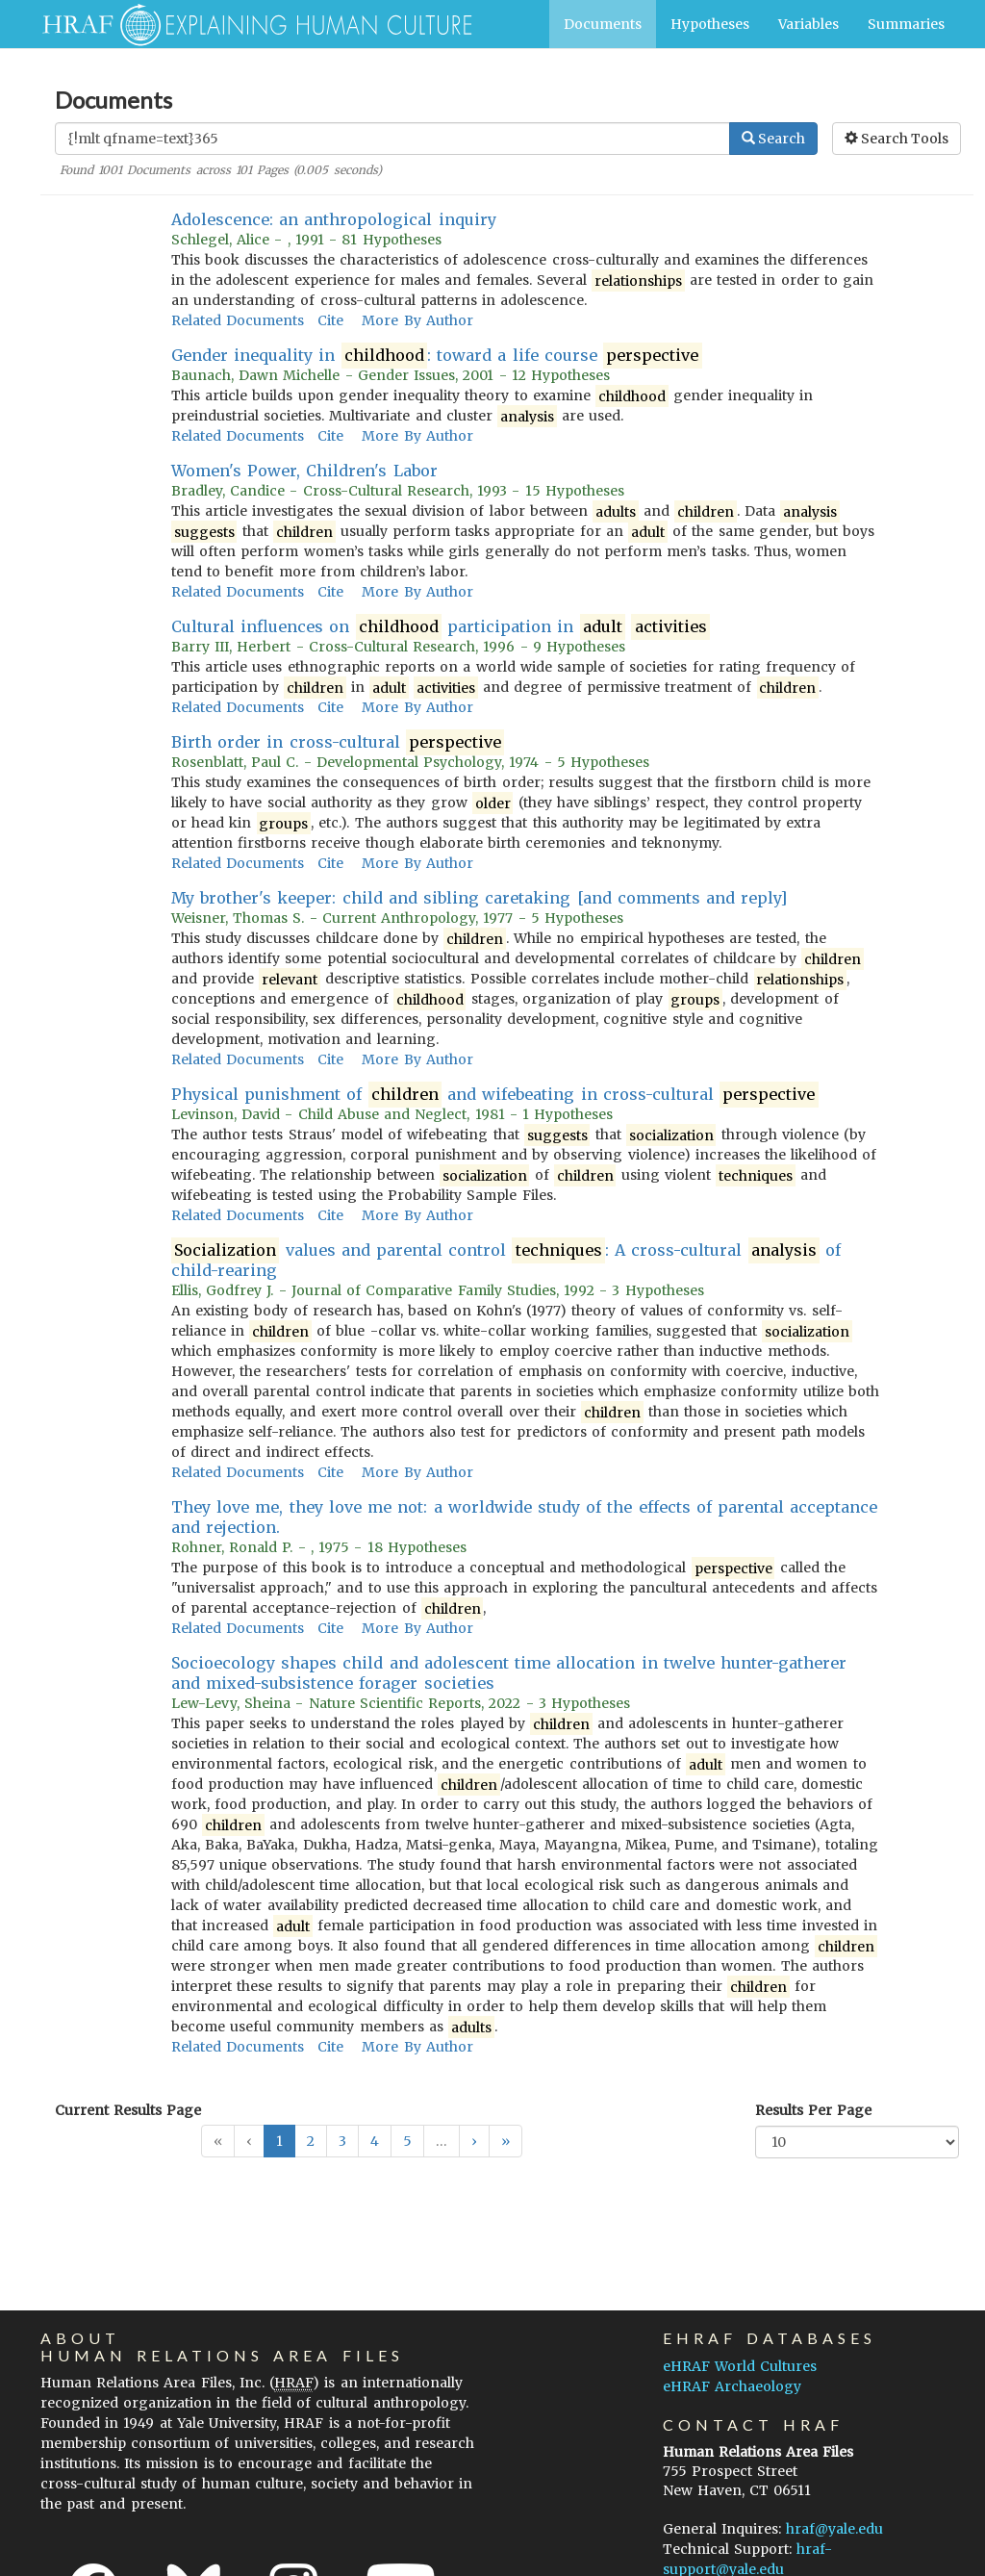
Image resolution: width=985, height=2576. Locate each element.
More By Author (417, 320)
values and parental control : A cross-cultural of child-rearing (506, 1260)
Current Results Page (128, 2110)
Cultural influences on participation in (440, 627)
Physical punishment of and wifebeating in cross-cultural (495, 1094)
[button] (474, 2141)
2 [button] (311, 2141)
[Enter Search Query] (392, 138)
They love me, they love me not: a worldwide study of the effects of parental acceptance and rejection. (524, 1517)
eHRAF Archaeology (732, 2386)
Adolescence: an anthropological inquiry (333, 219)
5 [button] (407, 2141)
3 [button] (342, 2141)
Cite (330, 320)
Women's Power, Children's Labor (304, 470)
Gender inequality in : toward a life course (436, 355)
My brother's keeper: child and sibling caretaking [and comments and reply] (479, 897)
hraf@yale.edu (834, 2529)
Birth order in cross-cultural (337, 742)
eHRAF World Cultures (740, 2366)
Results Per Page (813, 2110)
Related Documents (237, 320)
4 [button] (374, 2141)
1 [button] (279, 2141)
